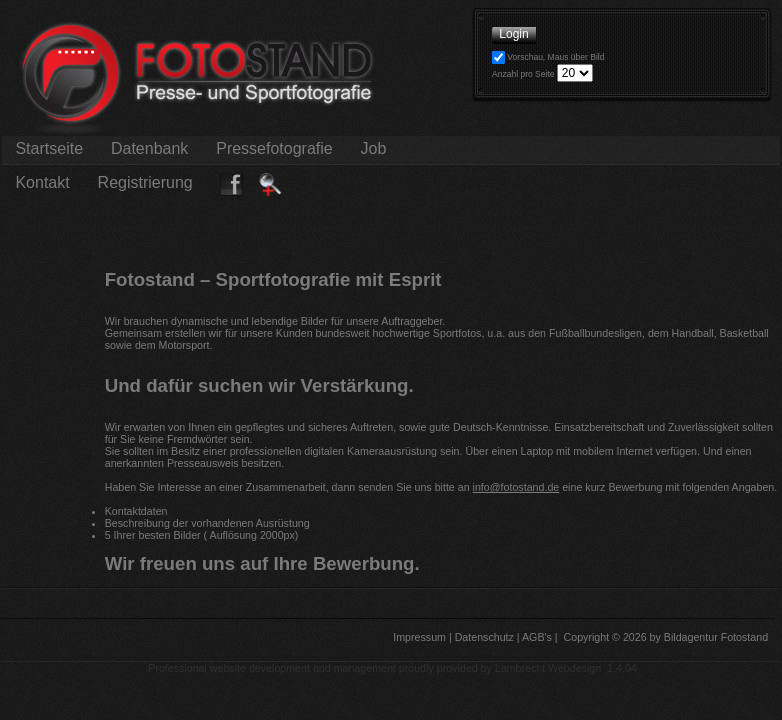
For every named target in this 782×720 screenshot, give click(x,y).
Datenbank (149, 148)
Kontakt (42, 182)
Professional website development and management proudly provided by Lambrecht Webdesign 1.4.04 (392, 668)
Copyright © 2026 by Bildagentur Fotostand (666, 637)
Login (514, 34)
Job (373, 148)
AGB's (536, 637)
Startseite (49, 148)
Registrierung (145, 182)
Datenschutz (483, 637)
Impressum (418, 637)
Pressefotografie (274, 148)
